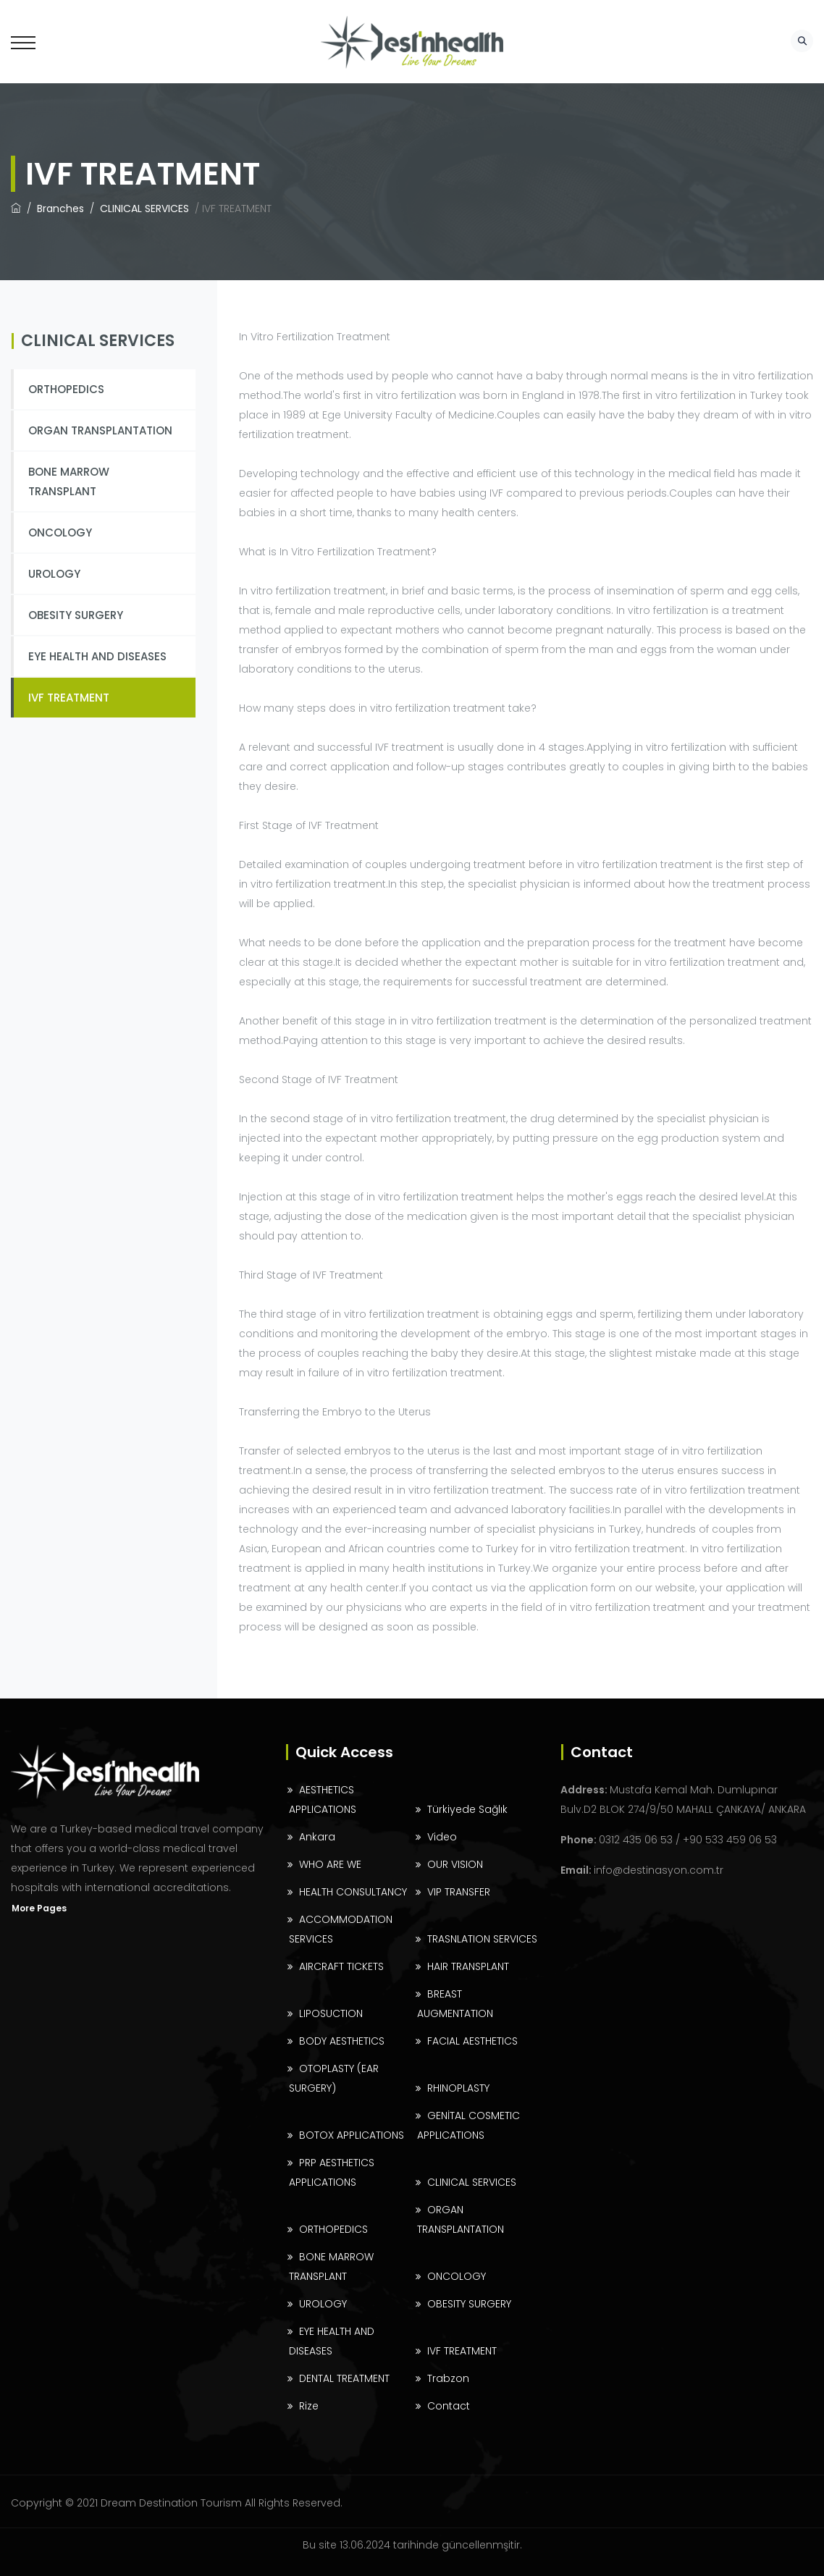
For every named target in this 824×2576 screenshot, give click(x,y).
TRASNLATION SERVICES (482, 1939)
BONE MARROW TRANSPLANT (68, 481)
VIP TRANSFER (458, 1892)
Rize (309, 2406)
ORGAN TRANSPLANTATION (100, 430)
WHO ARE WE (330, 1864)
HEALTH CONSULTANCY (353, 1892)
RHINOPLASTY (458, 2088)
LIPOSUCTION (331, 2013)
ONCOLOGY (60, 532)
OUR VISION (455, 1864)
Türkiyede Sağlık (467, 1809)
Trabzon (448, 2378)
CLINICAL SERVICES (146, 208)
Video (442, 1837)
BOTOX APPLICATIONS (351, 2135)
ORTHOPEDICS (66, 389)
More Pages (39, 1908)
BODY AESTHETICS (341, 2041)
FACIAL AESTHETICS (472, 2041)
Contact (448, 2406)
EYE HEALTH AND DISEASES (97, 656)
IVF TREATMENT (68, 697)
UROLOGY (54, 573)
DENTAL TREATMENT (344, 2378)
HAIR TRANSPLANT (468, 1966)
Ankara (317, 1837)
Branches (62, 208)
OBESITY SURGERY (75, 615)
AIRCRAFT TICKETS (341, 1966)
